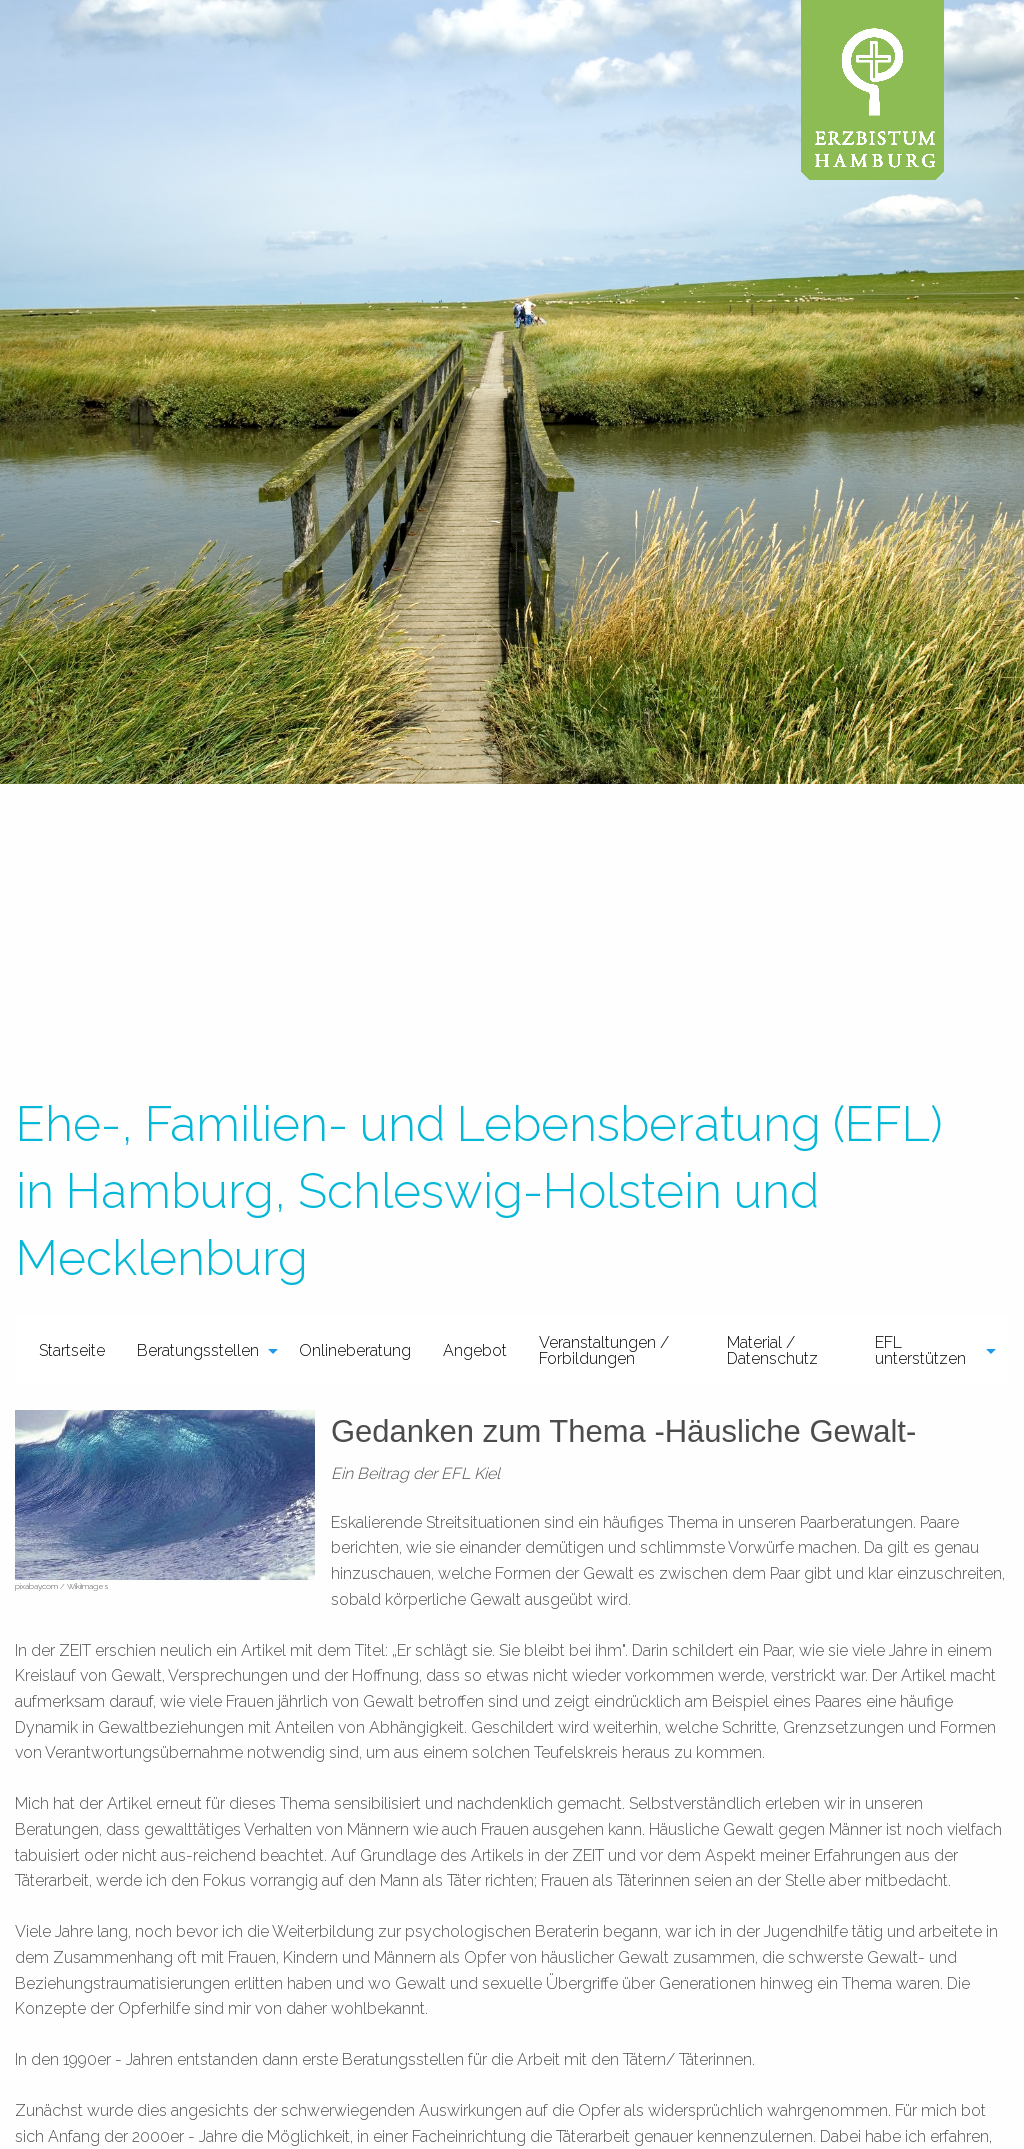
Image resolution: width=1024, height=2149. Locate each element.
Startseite (72, 1350)
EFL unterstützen (920, 1350)
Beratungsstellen (198, 1350)
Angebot (475, 1350)
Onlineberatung (355, 1350)
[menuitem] (72, 1351)
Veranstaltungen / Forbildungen (604, 1350)
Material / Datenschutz (772, 1350)
